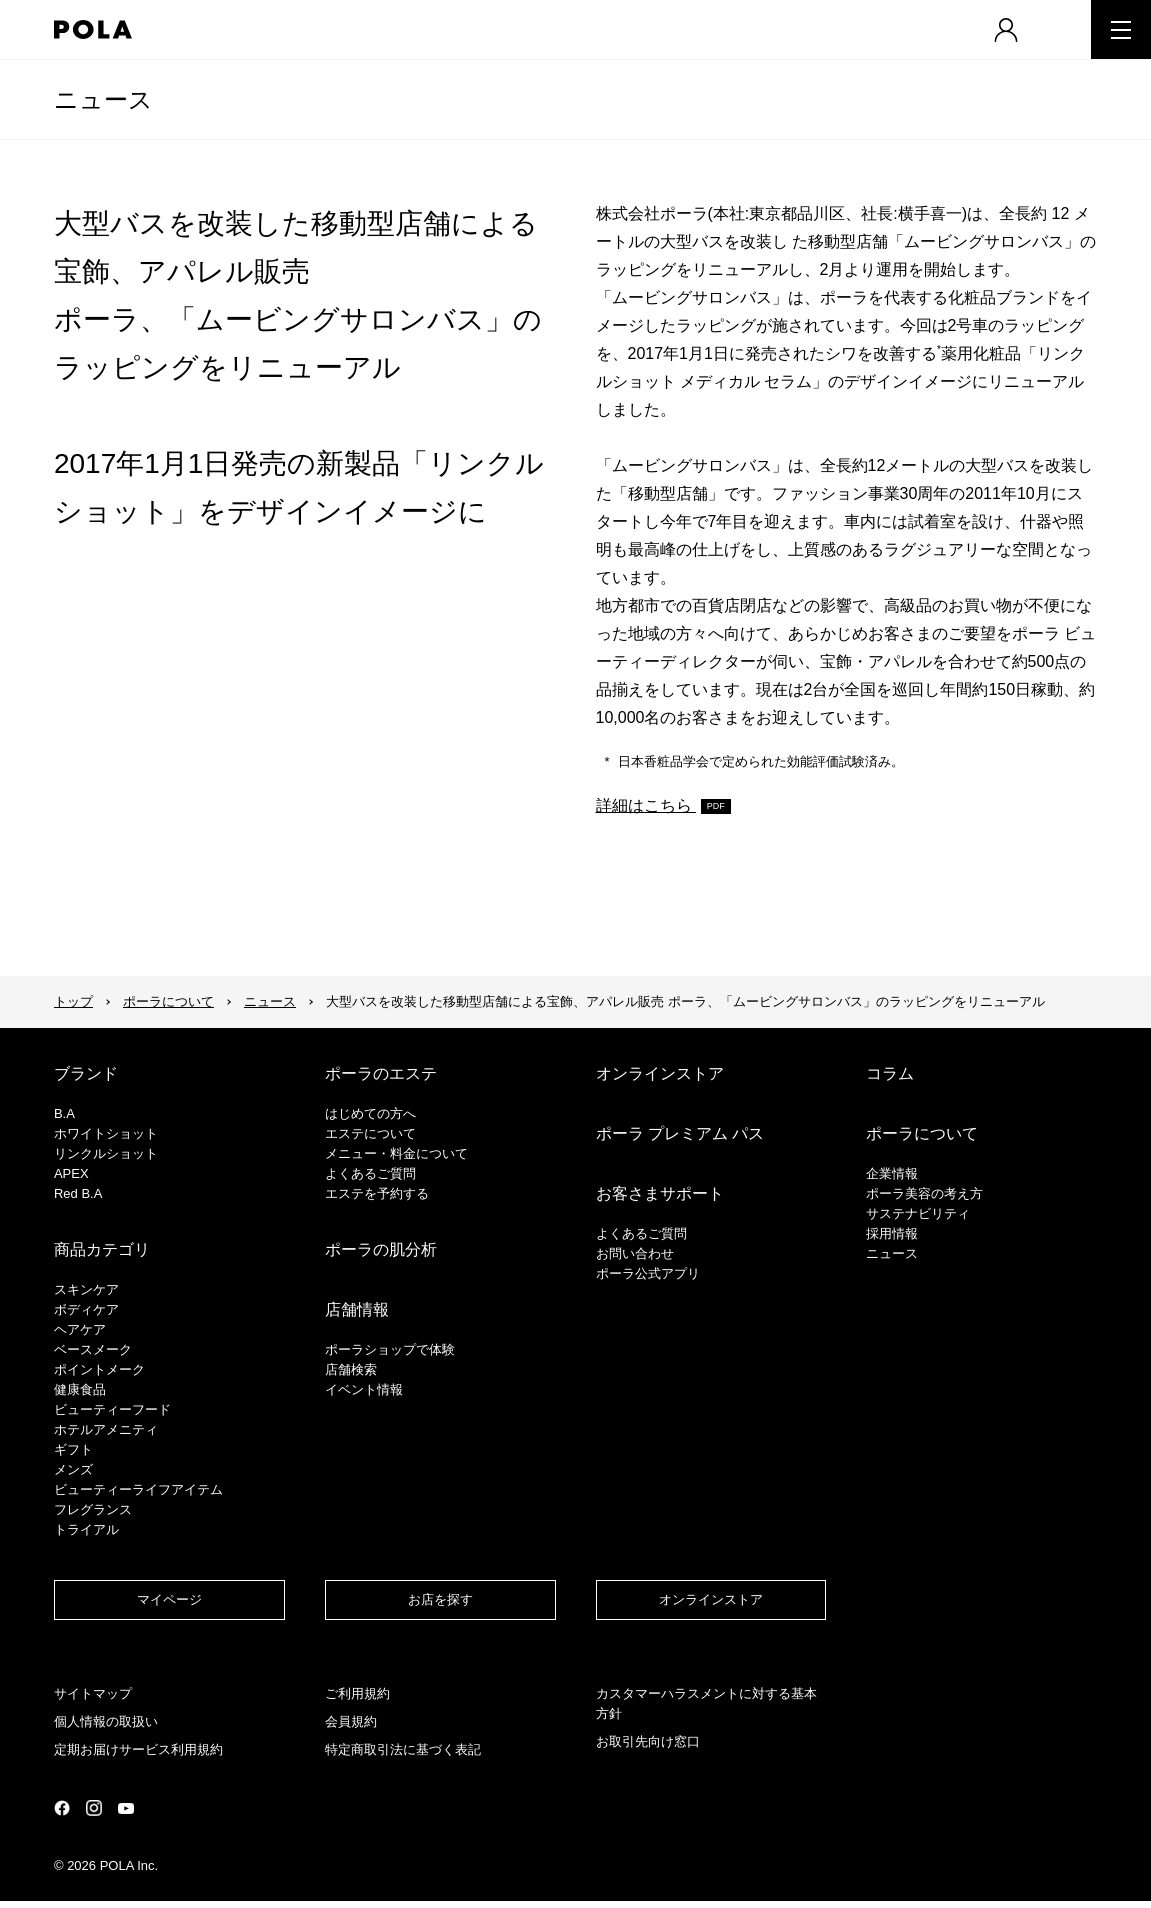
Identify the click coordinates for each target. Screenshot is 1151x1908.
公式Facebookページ (62, 1808)
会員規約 (351, 1721)
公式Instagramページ (94, 1808)
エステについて (370, 1133)
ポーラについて (168, 1001)
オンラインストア (660, 1073)
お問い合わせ (635, 1253)
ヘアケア (80, 1329)
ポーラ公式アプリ (648, 1273)
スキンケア (86, 1289)
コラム (890, 1073)
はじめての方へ (370, 1113)
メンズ (73, 1469)
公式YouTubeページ (126, 1808)
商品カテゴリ (102, 1249)
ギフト (73, 1449)
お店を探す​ (440, 1599)
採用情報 (892, 1233)
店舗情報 (357, 1309)
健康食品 (80, 1389)
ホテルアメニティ (106, 1429)
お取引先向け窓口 (648, 1741)
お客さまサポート (660, 1193)
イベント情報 (364, 1389)
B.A (64, 1113)
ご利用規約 (357, 1693)
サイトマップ (93, 1693)
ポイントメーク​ (99, 1369)
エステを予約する (377, 1193)
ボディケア (86, 1309)
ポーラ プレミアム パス (680, 1133)
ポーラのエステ (381, 1073)
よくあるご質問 (370, 1173)
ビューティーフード (112, 1409)
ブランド (86, 1073)
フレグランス (93, 1509)
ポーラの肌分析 (381, 1249)
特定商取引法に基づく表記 (403, 1749)
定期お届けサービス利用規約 (138, 1749)
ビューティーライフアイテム (138, 1489)
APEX (71, 1173)
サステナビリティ (918, 1213)
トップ (73, 1001)
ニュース (103, 99)
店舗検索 (351, 1369)
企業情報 (892, 1173)
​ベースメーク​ (93, 1349)
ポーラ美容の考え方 (924, 1193)
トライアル (86, 1529)
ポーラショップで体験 (390, 1349)
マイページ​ (169, 1599)
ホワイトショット (106, 1133)
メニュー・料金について (396, 1153)
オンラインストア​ (711, 1599)
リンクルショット (106, 1153)
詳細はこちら (646, 805)
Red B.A (78, 1193)
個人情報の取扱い (106, 1721)
